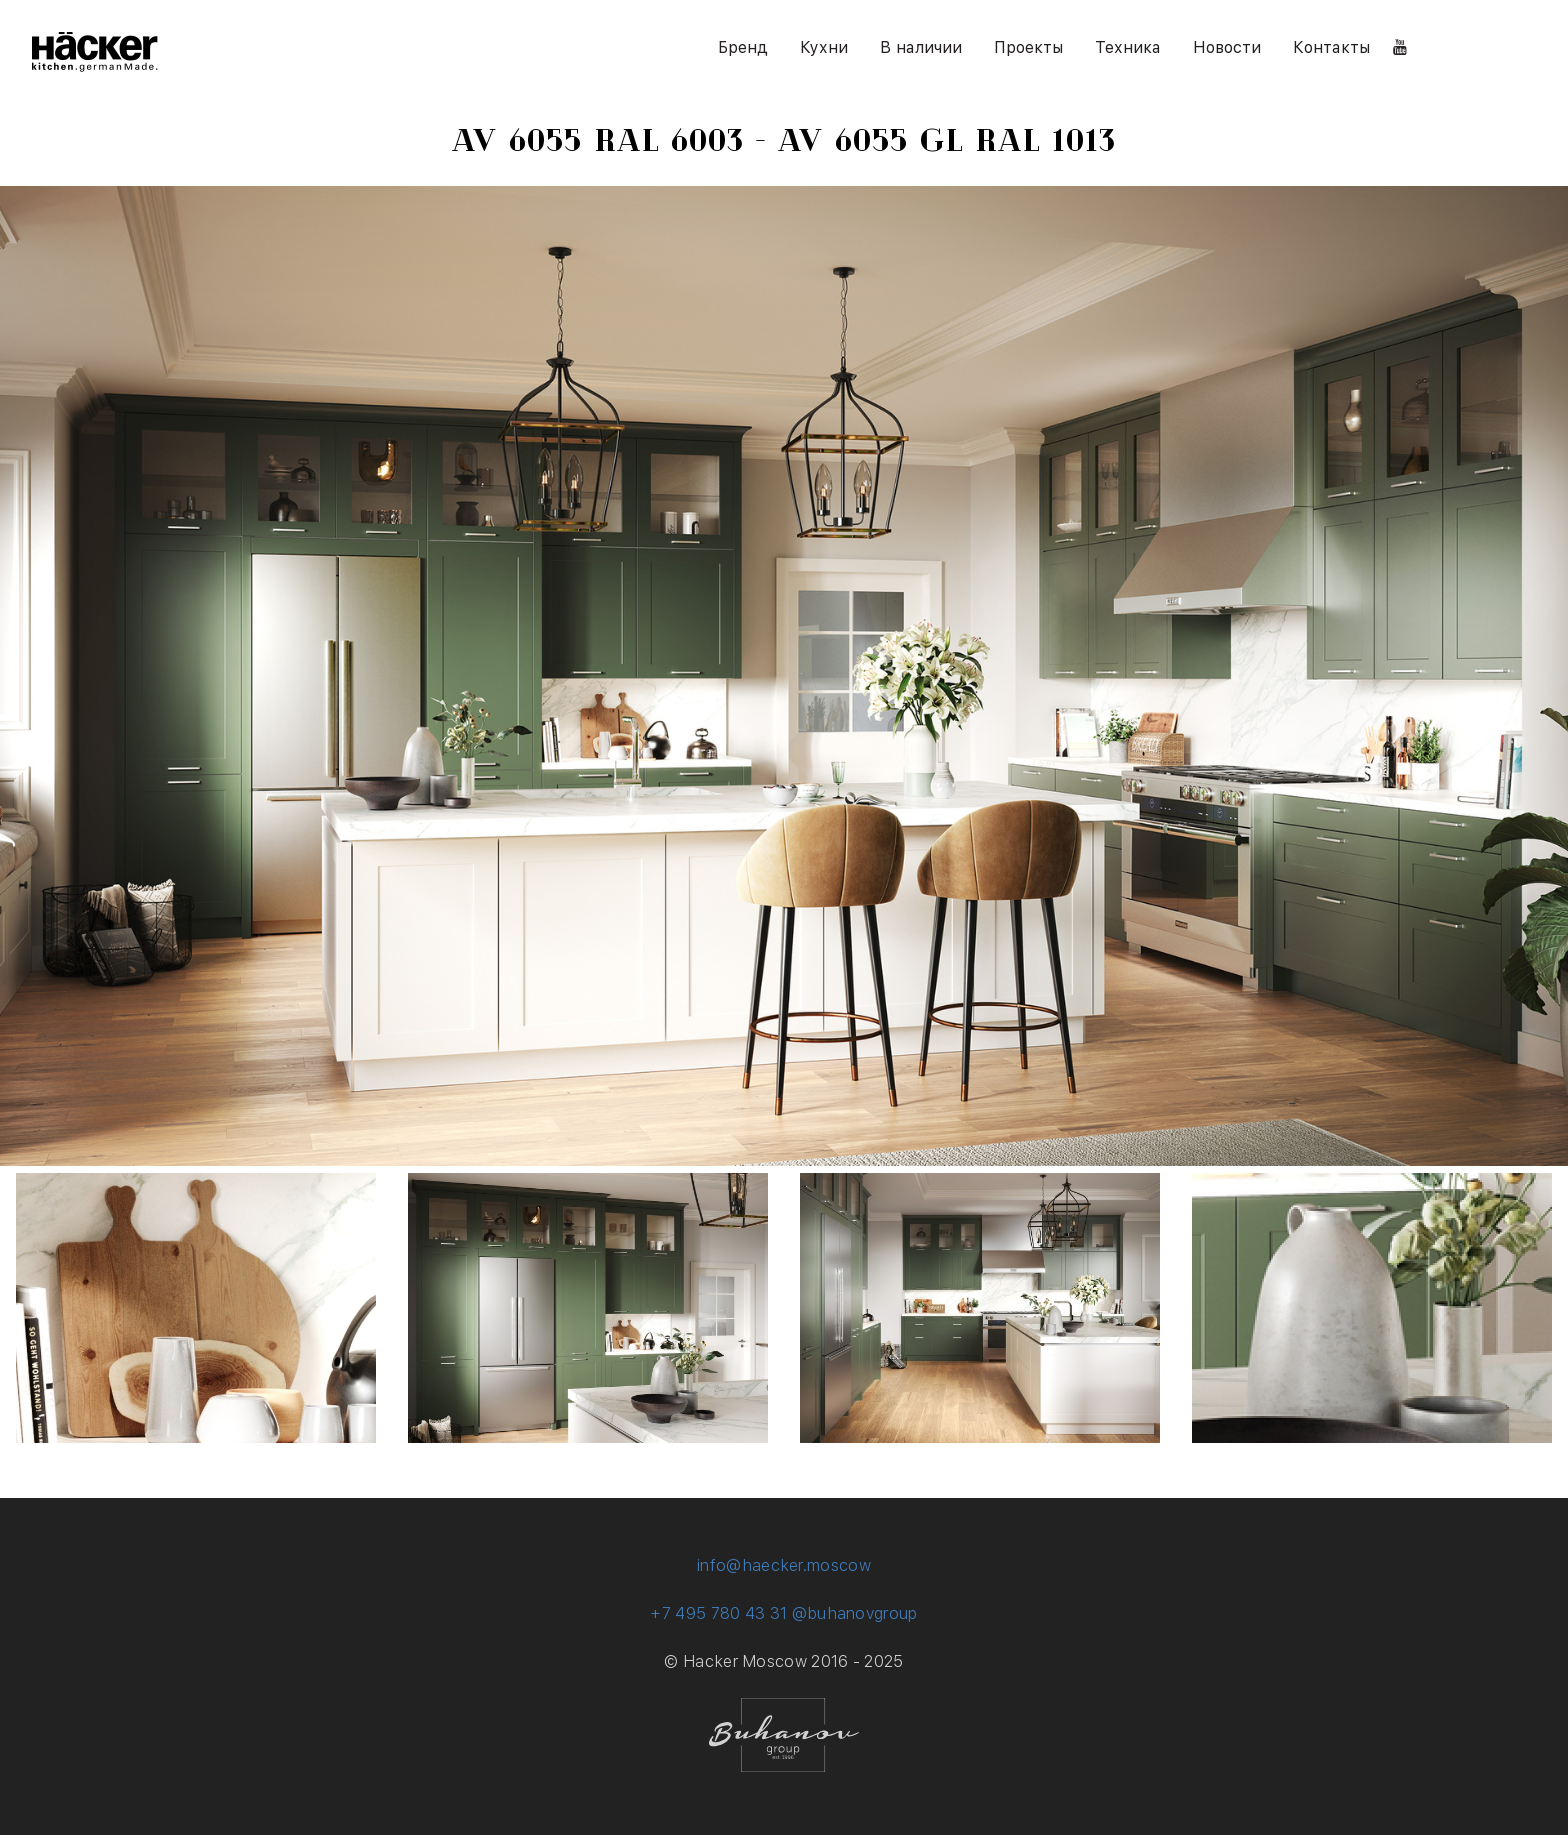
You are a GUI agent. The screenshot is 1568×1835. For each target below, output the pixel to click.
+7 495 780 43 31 (718, 1613)
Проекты (1028, 47)
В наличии (921, 47)
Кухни (824, 47)
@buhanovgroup (855, 1613)
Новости (1227, 47)
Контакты (1331, 47)
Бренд (743, 47)
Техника (1128, 47)
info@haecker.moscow (784, 1565)
